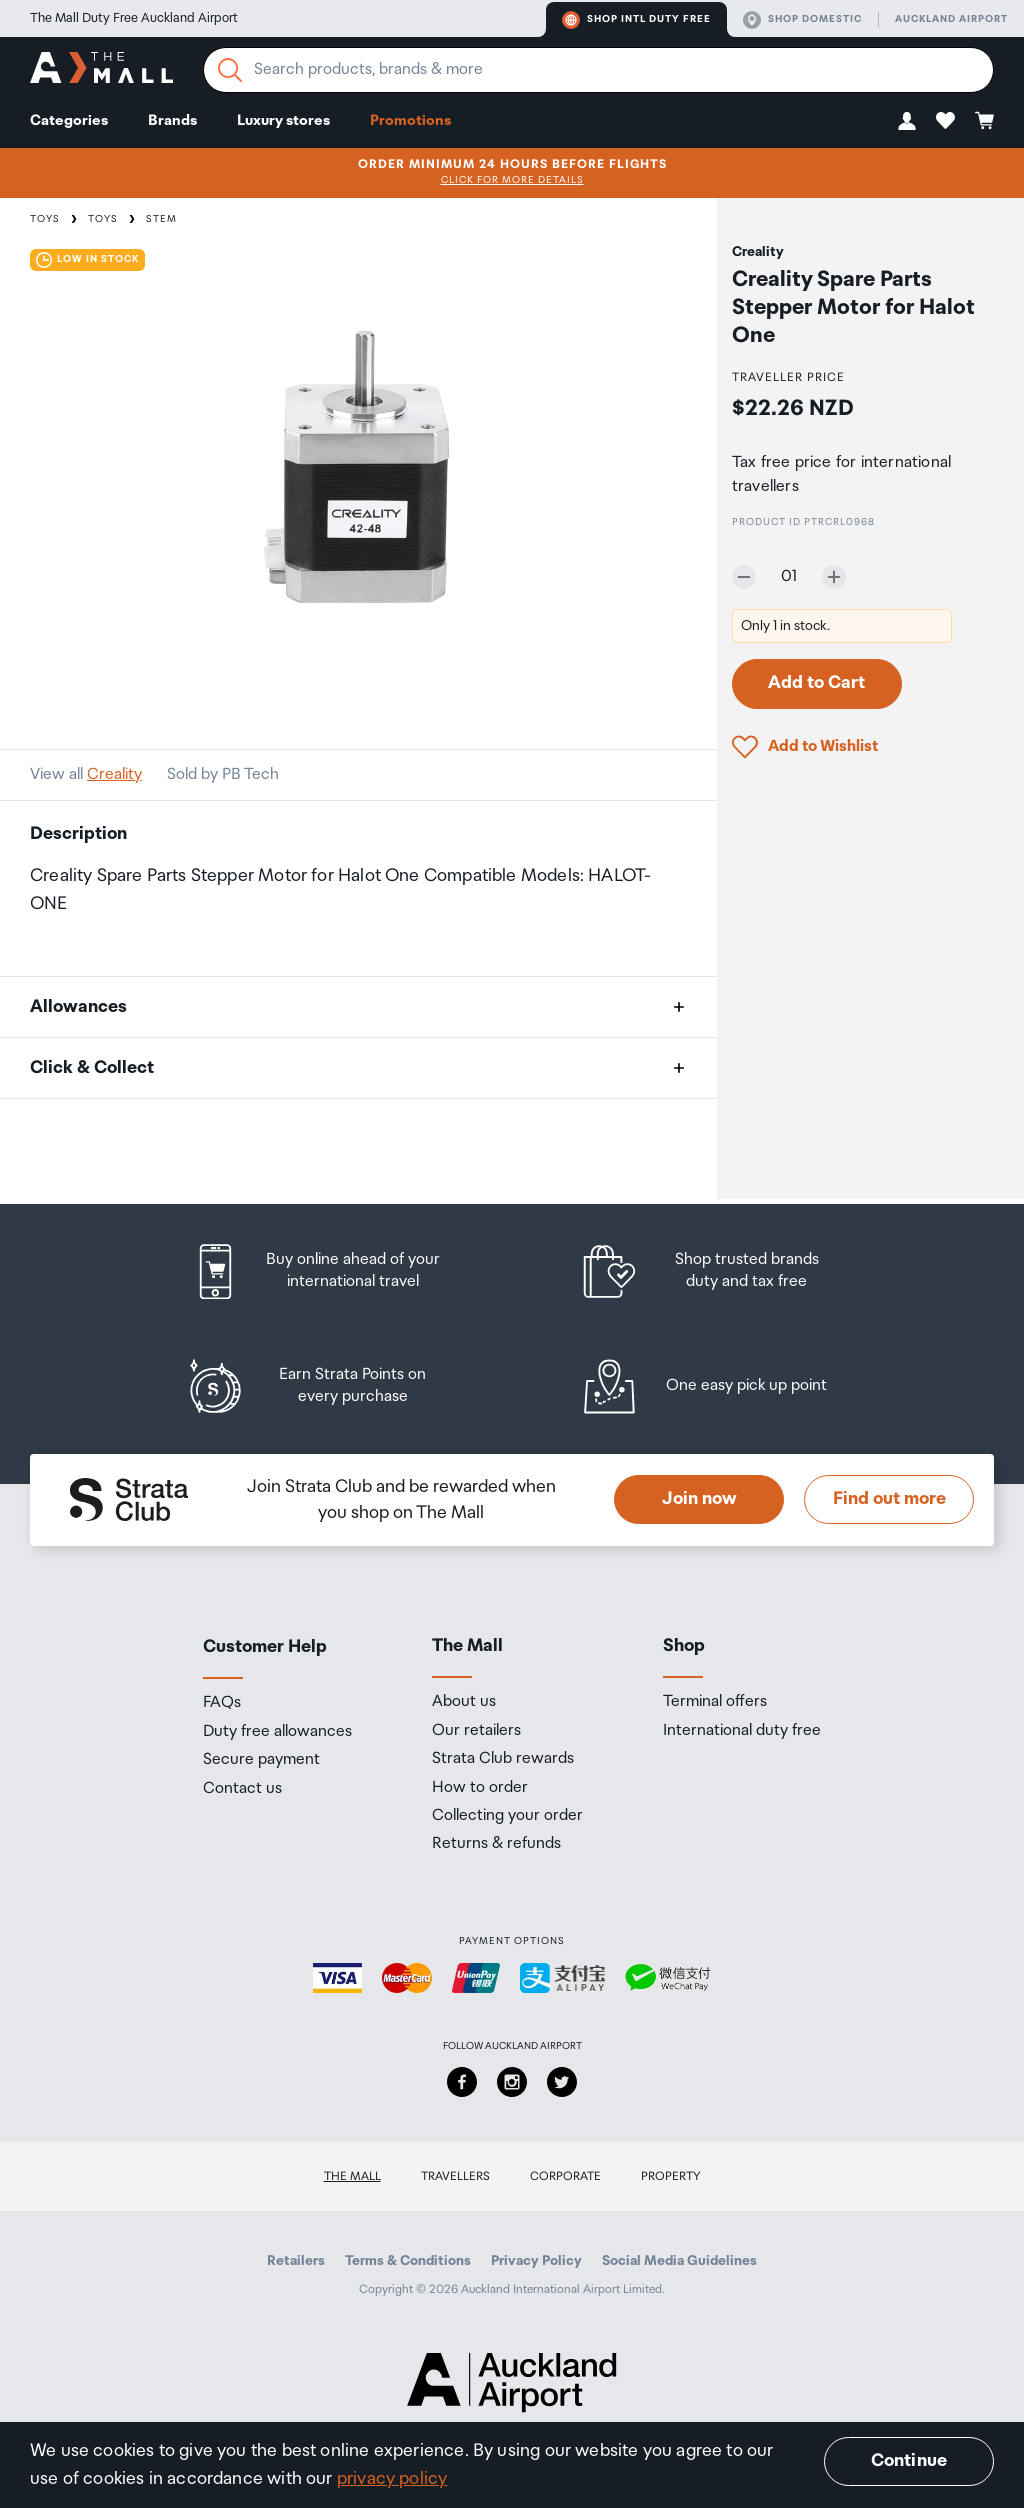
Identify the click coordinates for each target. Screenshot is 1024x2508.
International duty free (742, 1731)
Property (671, 2176)
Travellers (455, 2176)
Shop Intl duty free (636, 20)
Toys (45, 219)
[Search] (230, 70)
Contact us (242, 1789)
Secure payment (261, 1760)
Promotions (410, 120)
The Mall (352, 2176)
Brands (172, 120)
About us (464, 1702)
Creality (114, 774)
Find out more (889, 1499)
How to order (480, 1788)
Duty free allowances (277, 1732)
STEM (161, 219)
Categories (69, 120)
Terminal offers (715, 1702)
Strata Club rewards (503, 1759)
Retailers (296, 2261)
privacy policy (392, 2479)
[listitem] (335, 1271)
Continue (909, 2461)
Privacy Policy (536, 2261)
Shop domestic (802, 20)
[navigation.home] (101, 70)
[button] (907, 120)
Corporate (565, 2176)
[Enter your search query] (598, 70)
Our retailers (476, 1731)
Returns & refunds (496, 1844)
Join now (699, 1499)
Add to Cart (816, 683)
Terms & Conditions (408, 2261)
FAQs (222, 1703)
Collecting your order (507, 1816)
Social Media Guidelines (679, 2261)
